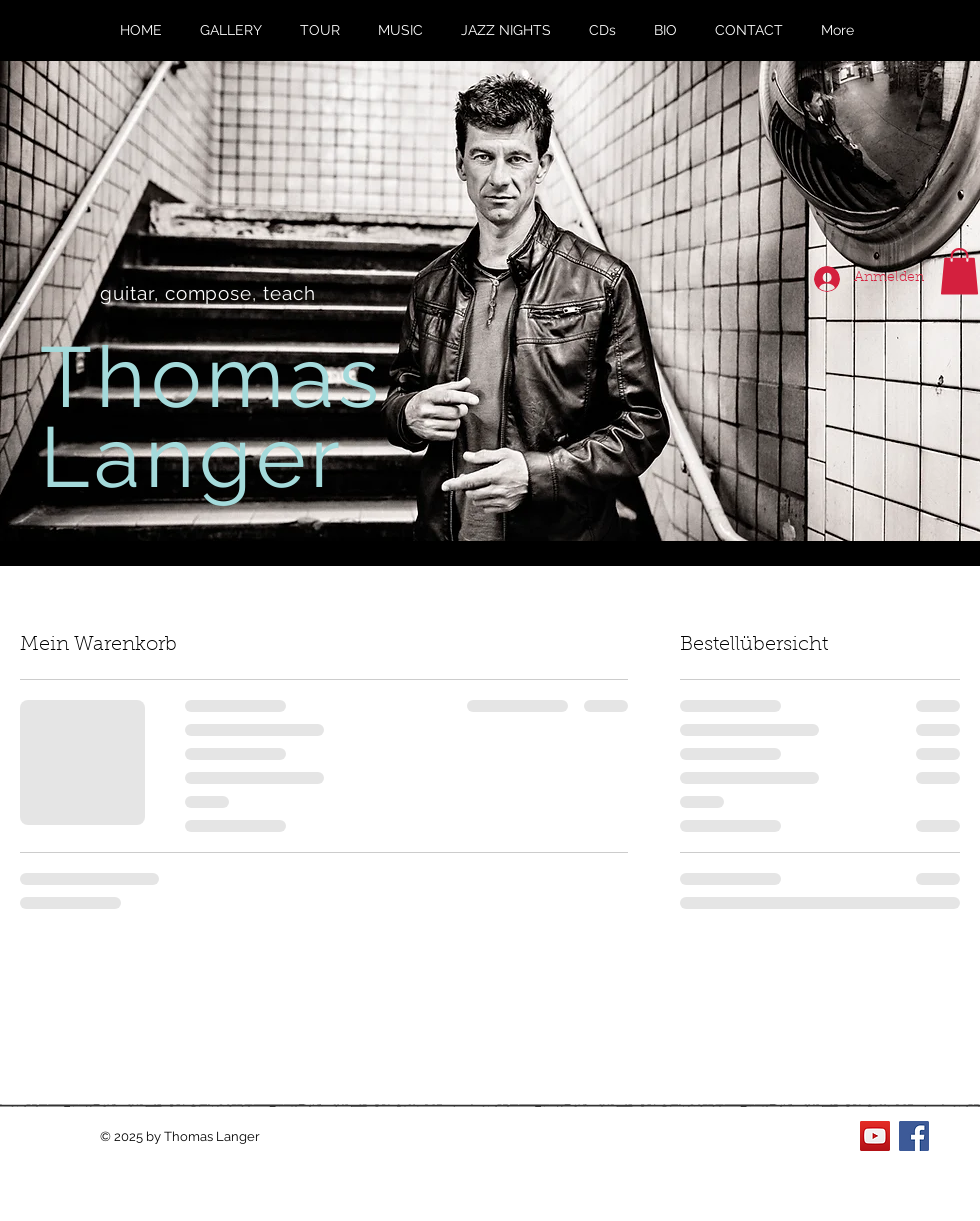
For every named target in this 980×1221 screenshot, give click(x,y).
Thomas (212, 377)
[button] (959, 271)
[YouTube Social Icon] (875, 1136)
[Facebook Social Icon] (914, 1136)
